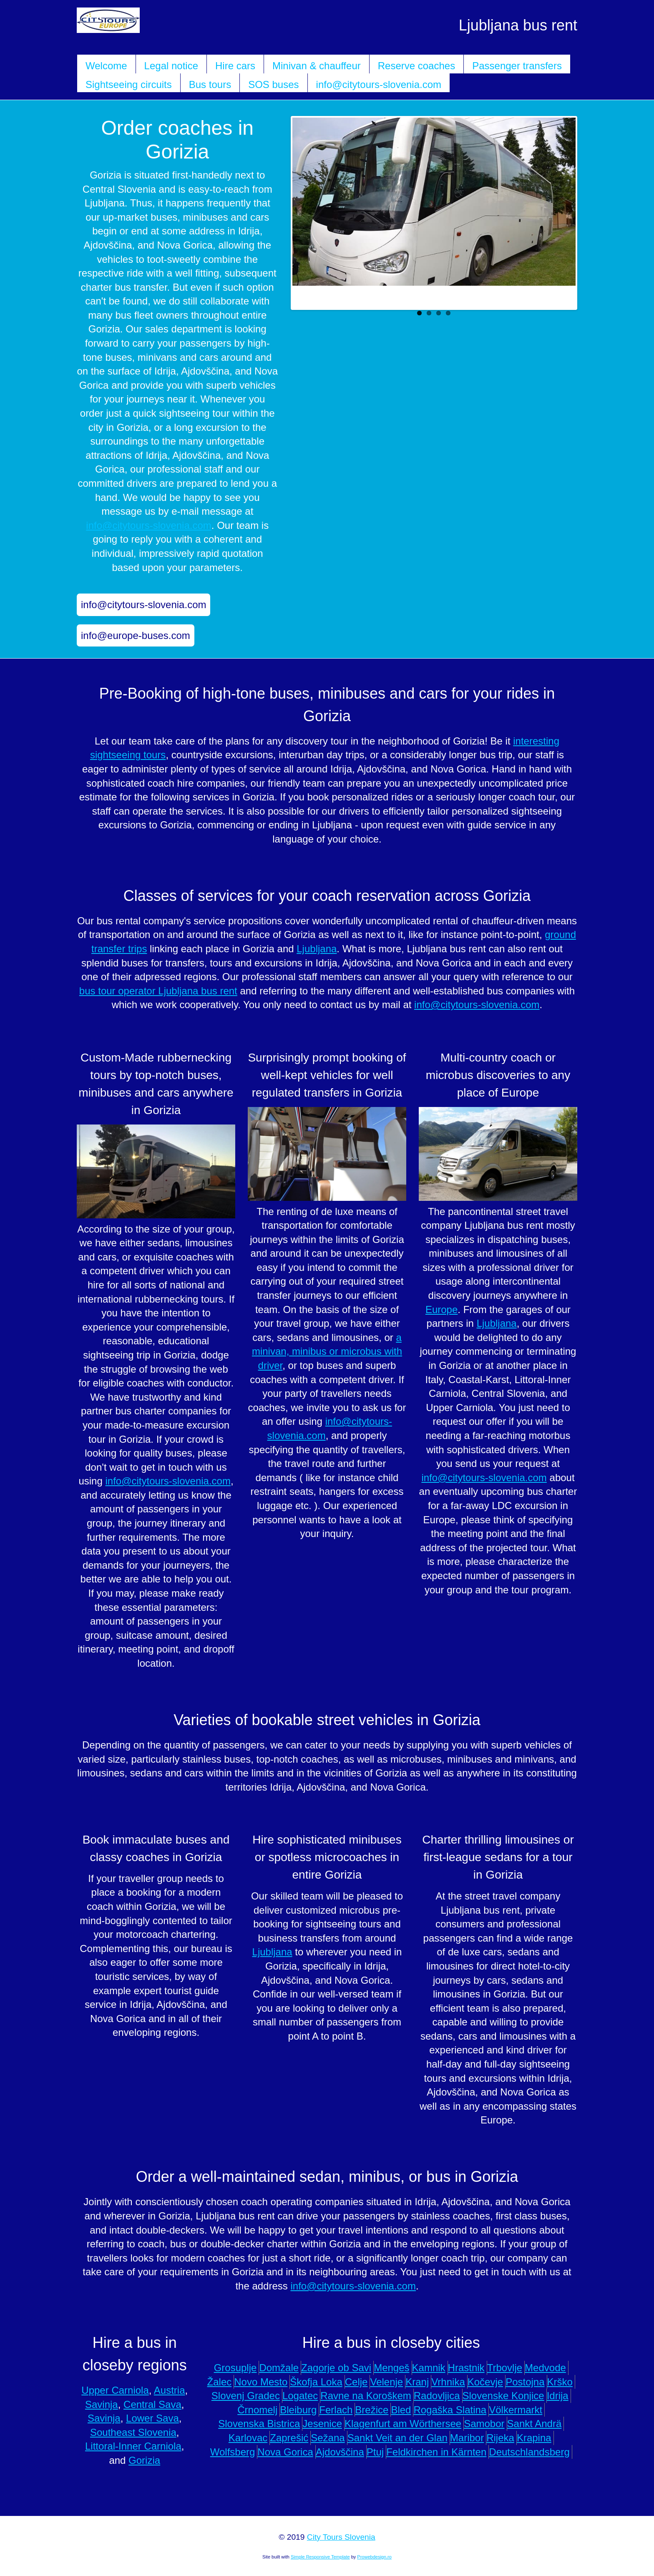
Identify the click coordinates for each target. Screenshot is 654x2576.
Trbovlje (504, 2367)
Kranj (417, 2381)
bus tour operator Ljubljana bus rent (158, 990)
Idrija (557, 2395)
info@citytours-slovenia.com (378, 84)
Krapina (534, 2437)
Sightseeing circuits (129, 84)
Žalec (219, 2381)
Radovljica (437, 2395)
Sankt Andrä (534, 2423)
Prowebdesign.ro (374, 2556)
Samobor (484, 2423)
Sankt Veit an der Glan (397, 2437)
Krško (560, 2381)
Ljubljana (317, 948)
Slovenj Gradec (245, 2395)
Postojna (525, 2381)
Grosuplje (235, 2367)
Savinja (101, 2404)
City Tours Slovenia (341, 2537)
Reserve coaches (416, 65)
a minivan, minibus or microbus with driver (327, 1351)
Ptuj (375, 2452)
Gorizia (144, 2460)
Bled (401, 2409)
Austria (169, 2390)
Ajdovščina (340, 2452)
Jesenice (322, 2423)
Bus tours (210, 84)
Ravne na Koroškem (365, 2395)
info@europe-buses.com (135, 635)
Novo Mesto (260, 2381)
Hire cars (235, 65)
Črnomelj (257, 2409)
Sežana (328, 2437)
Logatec (300, 2395)
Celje (356, 2381)
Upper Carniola (114, 2390)
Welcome (106, 65)
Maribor (467, 2437)
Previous (300, 210)
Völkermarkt (515, 2409)
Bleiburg (298, 2409)
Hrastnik (466, 2367)
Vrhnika (448, 2381)
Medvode (545, 2367)
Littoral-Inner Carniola (133, 2446)
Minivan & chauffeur (316, 65)
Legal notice (171, 65)
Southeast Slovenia (133, 2432)
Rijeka (500, 2437)
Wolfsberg (232, 2452)
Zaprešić (289, 2437)
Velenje (386, 2381)
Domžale (279, 2367)
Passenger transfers (517, 65)
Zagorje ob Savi (336, 2367)
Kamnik (428, 2367)
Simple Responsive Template (320, 2556)
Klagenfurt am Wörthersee (403, 2423)
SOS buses (273, 84)
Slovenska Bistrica (259, 2423)
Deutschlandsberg (529, 2452)
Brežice (371, 2409)
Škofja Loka (316, 2381)
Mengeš (391, 2367)
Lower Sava (152, 2418)
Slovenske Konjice (503, 2395)
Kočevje (485, 2381)
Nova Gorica (285, 2452)
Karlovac (248, 2437)
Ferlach (335, 2409)
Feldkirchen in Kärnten (436, 2452)
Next (567, 210)
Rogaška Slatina (449, 2409)
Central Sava (152, 2404)
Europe (441, 1309)
